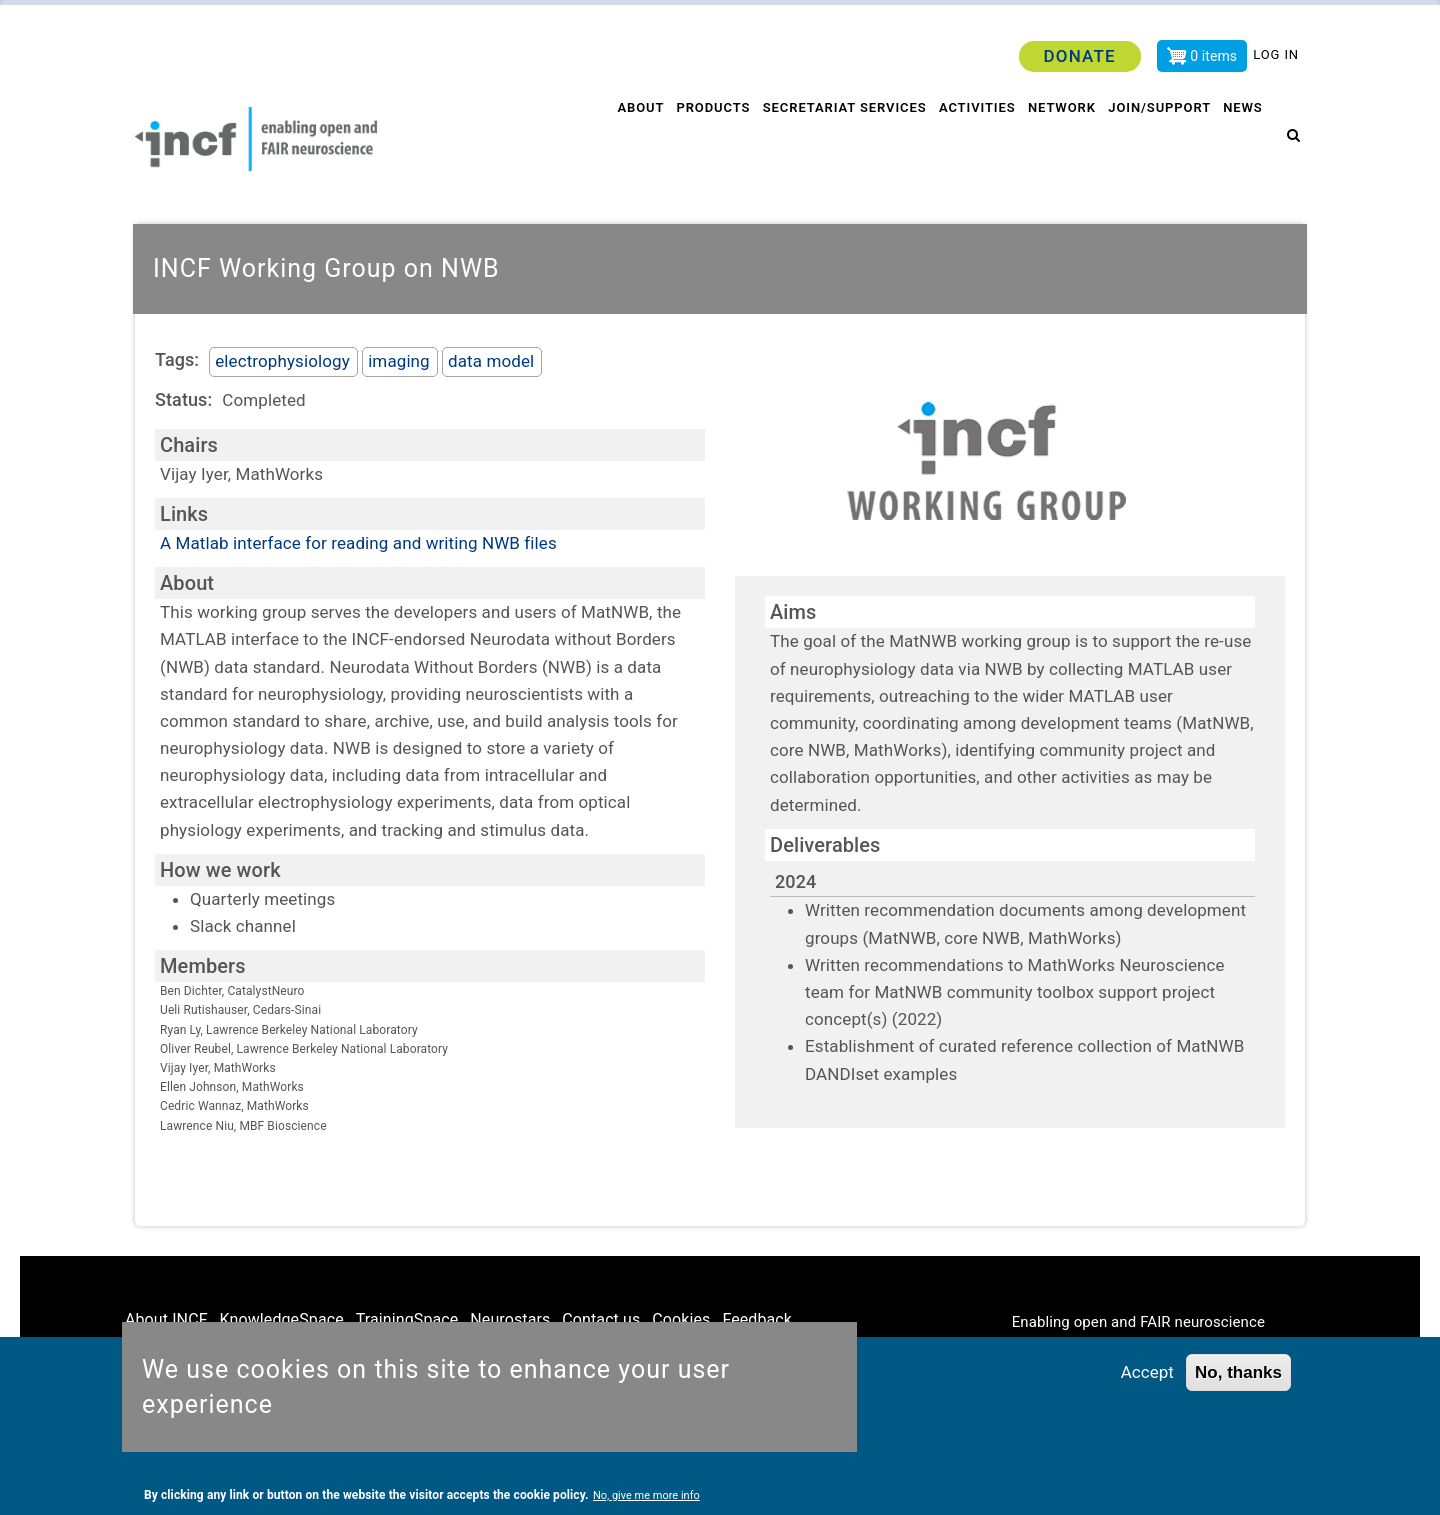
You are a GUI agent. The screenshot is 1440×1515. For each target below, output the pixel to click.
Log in (1276, 54)
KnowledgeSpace (282, 1319)
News (1245, 139)
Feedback (757, 1319)
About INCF (166, 1319)
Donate (1079, 56)
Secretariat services (836, 139)
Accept (1147, 1373)
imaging (399, 361)
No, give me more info (646, 1496)
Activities (970, 139)
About (628, 139)
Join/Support (1159, 139)
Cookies (681, 1319)
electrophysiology (282, 361)
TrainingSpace (407, 1319)
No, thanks (1238, 1373)
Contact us (601, 1319)
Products (703, 139)
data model (491, 361)
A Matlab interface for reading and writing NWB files (358, 543)
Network (1058, 139)
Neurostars (510, 1319)
